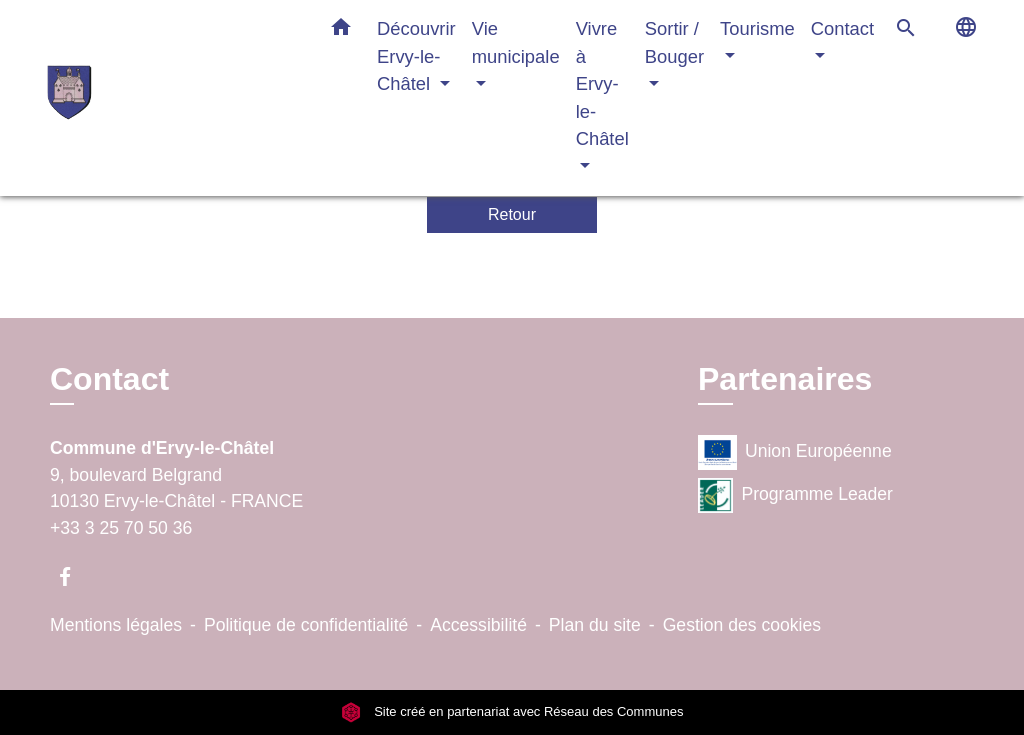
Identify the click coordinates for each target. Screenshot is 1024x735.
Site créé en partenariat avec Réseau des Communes (512, 711)
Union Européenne (795, 452)
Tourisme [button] (757, 28)
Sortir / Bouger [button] (674, 42)
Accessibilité (478, 625)
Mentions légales (116, 625)
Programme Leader (795, 495)
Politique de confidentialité (306, 625)
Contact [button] (842, 28)
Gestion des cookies (742, 625)
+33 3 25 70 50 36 (121, 528)
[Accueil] (172, 97)
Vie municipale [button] (516, 42)
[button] (341, 31)
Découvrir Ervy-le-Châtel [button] (416, 56)
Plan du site (595, 625)
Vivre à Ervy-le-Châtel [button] (602, 83)
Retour (512, 214)
